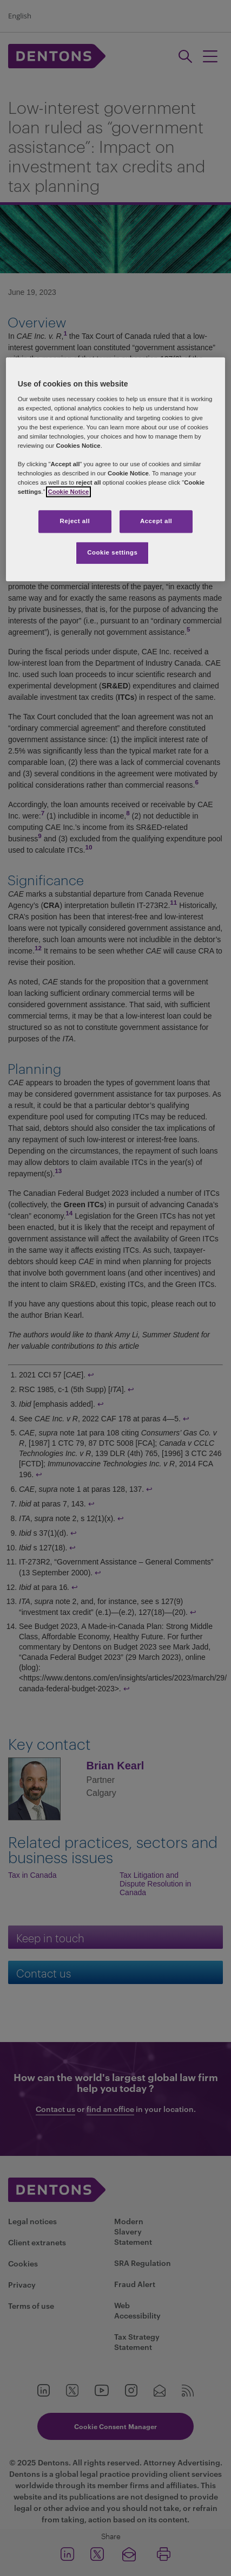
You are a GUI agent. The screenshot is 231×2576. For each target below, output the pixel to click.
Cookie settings (112, 552)
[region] (116, 469)
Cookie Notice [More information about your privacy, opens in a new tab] (68, 491)
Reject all (75, 521)
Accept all (156, 521)
